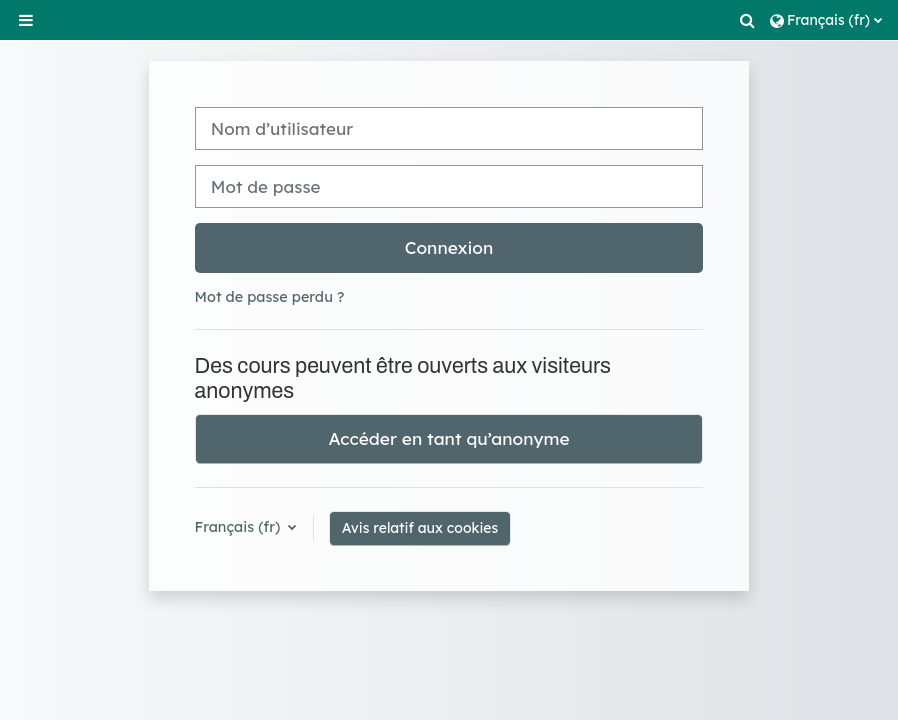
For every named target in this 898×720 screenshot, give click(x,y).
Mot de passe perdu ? (270, 297)
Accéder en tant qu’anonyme (448, 438)
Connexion (449, 247)
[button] (749, 20)
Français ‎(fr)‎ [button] (240, 527)
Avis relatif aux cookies (420, 528)
